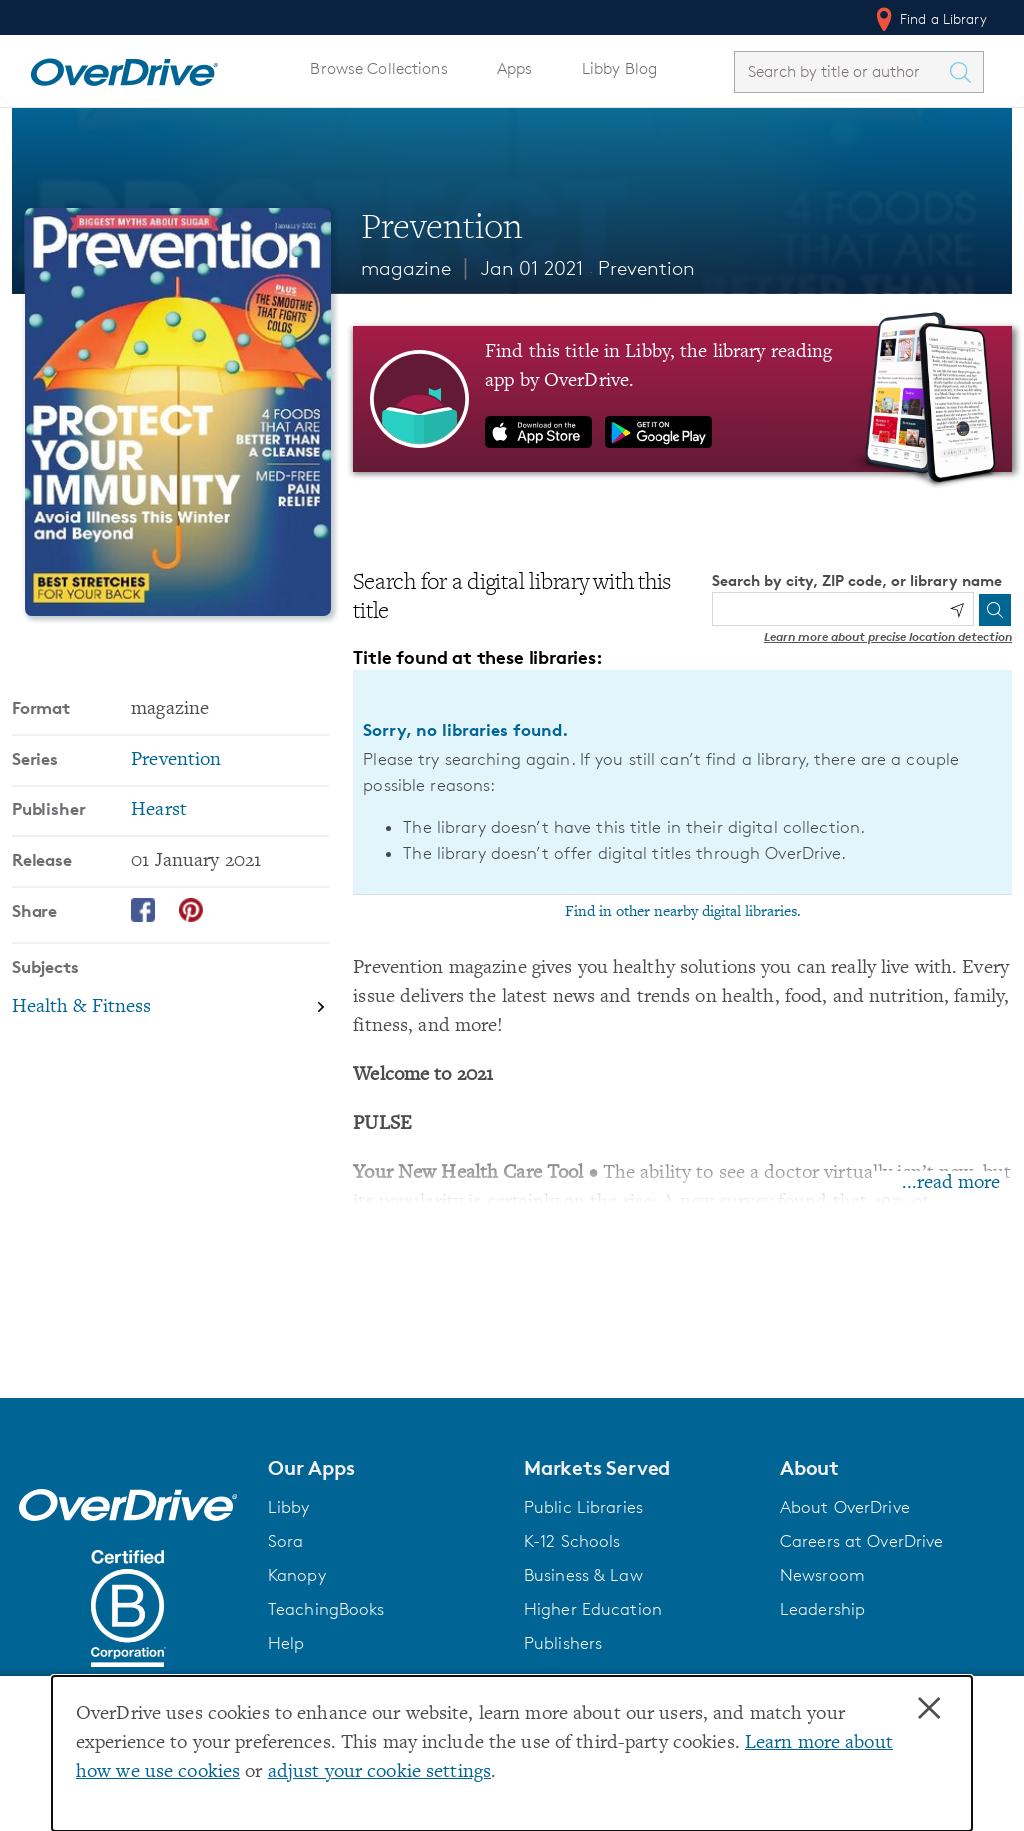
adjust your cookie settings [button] (379, 1772)
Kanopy (297, 1575)
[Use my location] (957, 610)
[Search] (995, 610)
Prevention (646, 268)
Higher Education (593, 1609)
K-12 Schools (572, 1541)
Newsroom (822, 1575)
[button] (384, 1468)
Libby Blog (619, 68)
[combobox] (841, 71)
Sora (286, 1541)
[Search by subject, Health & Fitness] (170, 1007)
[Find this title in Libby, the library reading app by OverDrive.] (682, 399)
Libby (289, 1507)
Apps (515, 68)
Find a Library (929, 19)
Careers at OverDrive (861, 1541)
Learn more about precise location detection (888, 636)
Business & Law (583, 1575)
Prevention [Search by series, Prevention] (176, 760)
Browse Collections (378, 68)
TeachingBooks (326, 1609)
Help (286, 1643)
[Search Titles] (965, 72)
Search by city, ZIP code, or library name (857, 580)
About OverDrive (845, 1507)
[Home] (124, 68)
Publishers (563, 1643)
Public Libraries (583, 1507)
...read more (951, 1183)
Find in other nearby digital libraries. (683, 912)
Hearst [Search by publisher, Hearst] (159, 810)
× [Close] (929, 1709)
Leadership (822, 1609)
